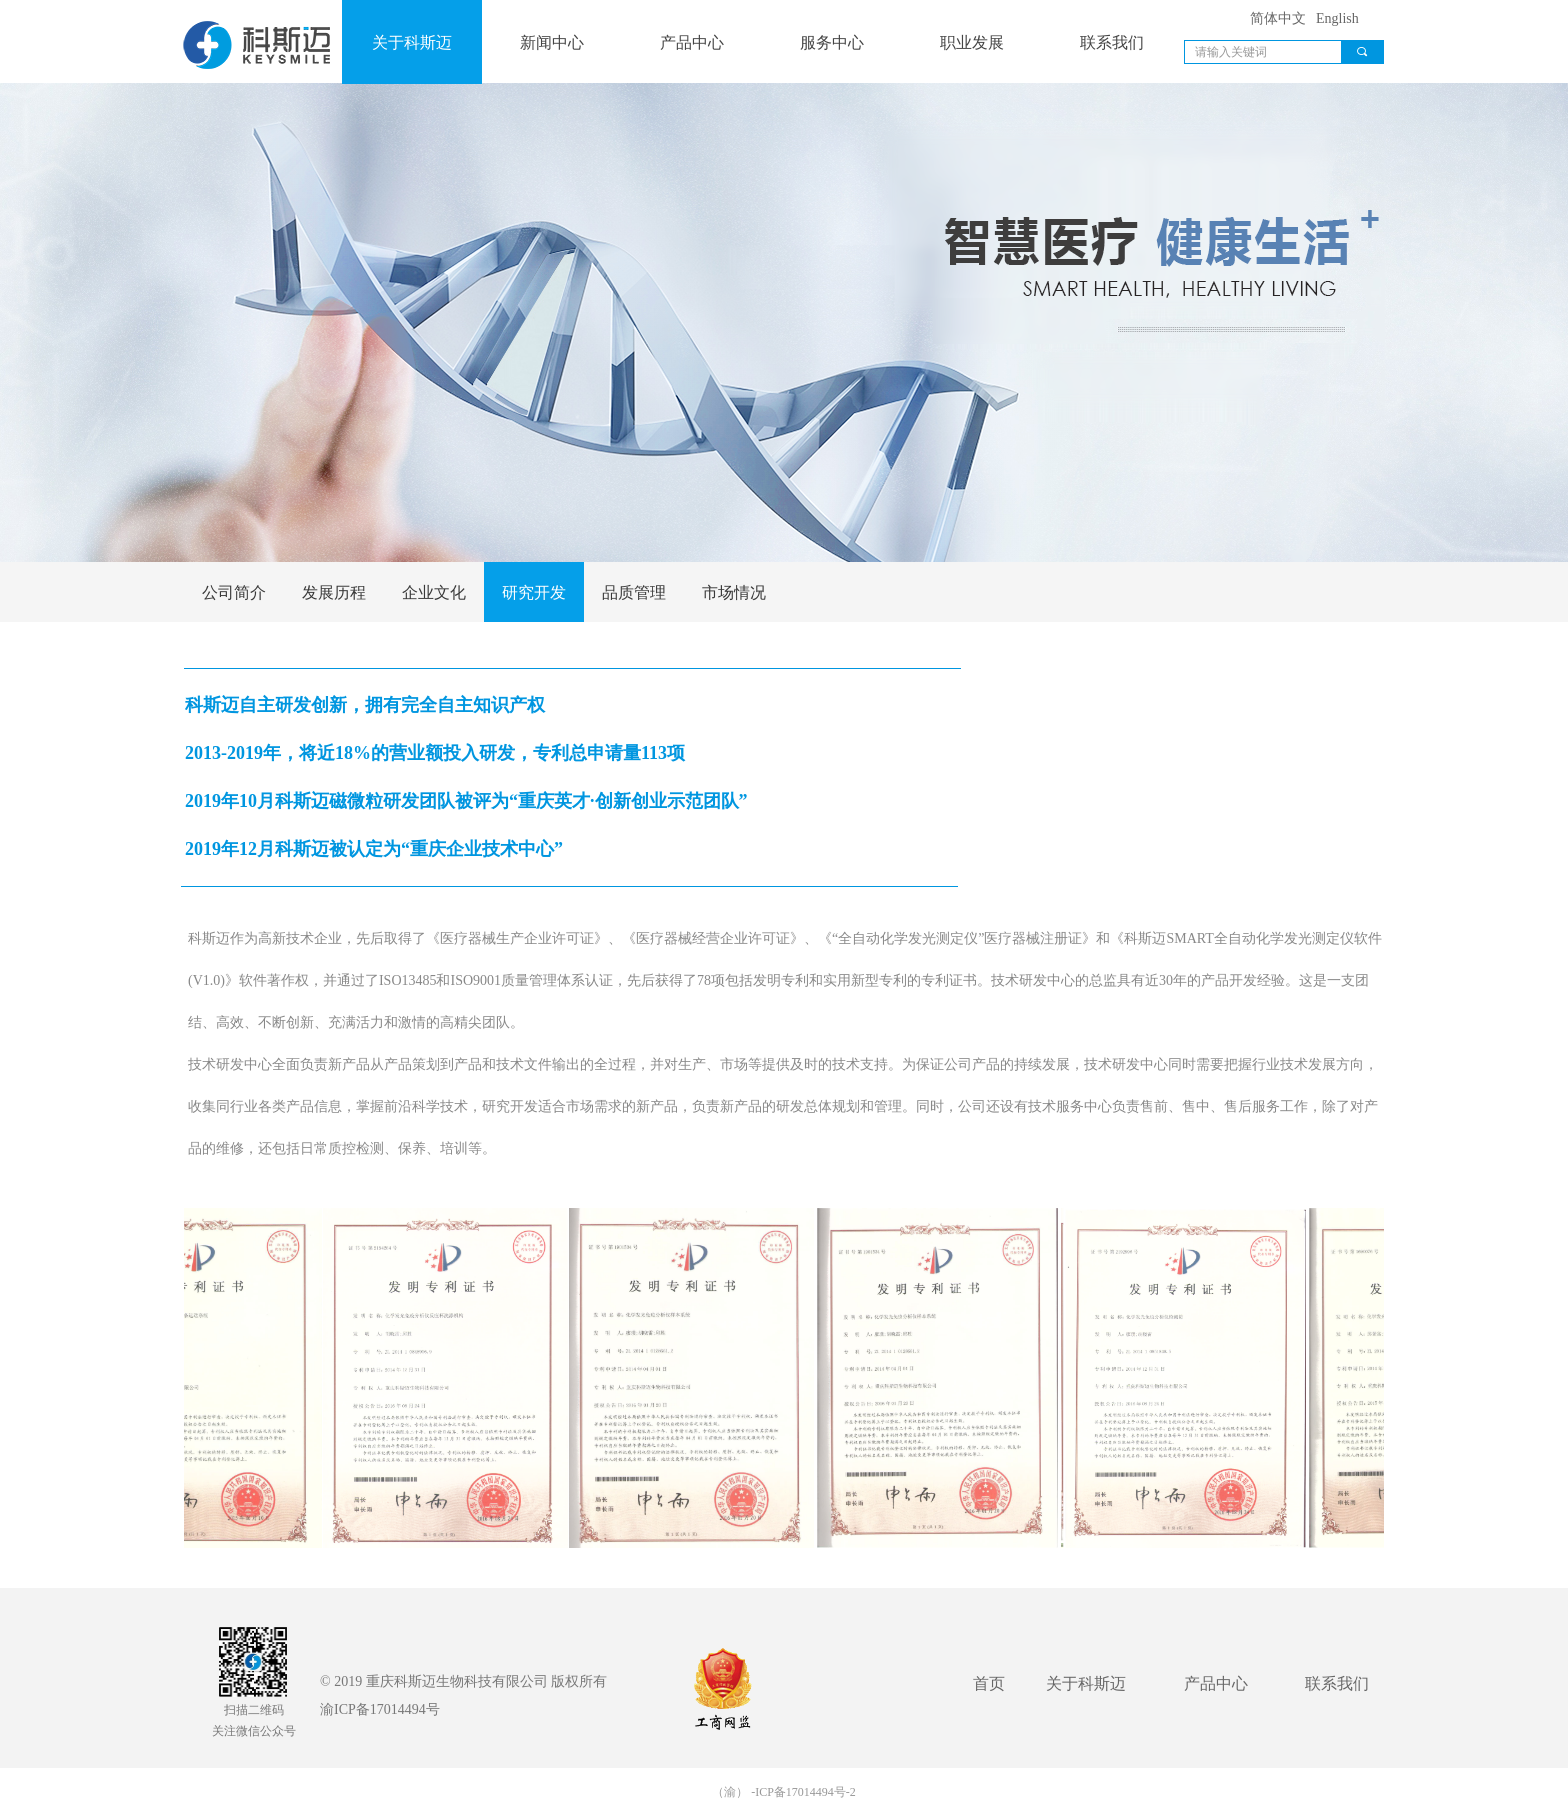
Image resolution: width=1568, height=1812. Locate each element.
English (1337, 18)
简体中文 (1278, 18)
